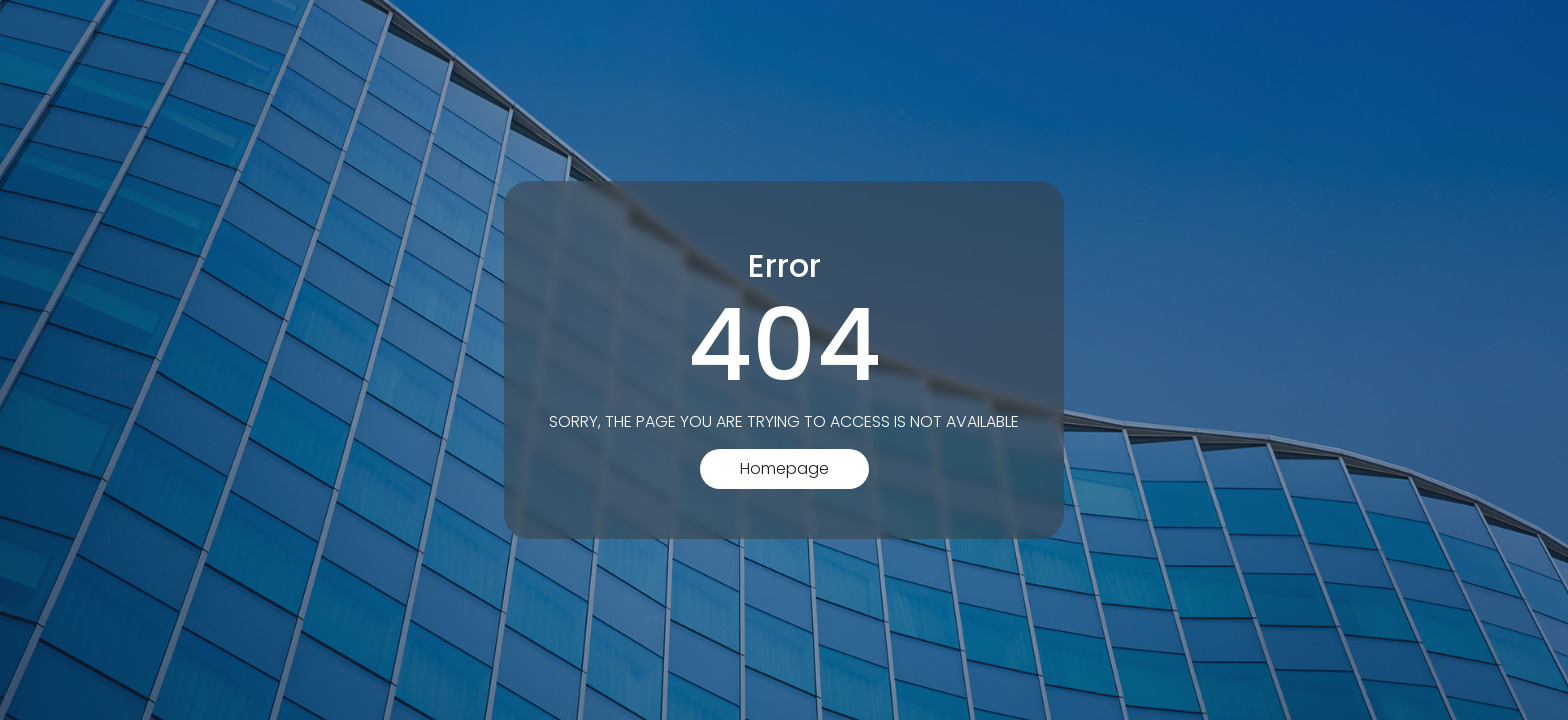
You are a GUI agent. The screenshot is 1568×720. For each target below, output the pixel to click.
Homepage (784, 468)
